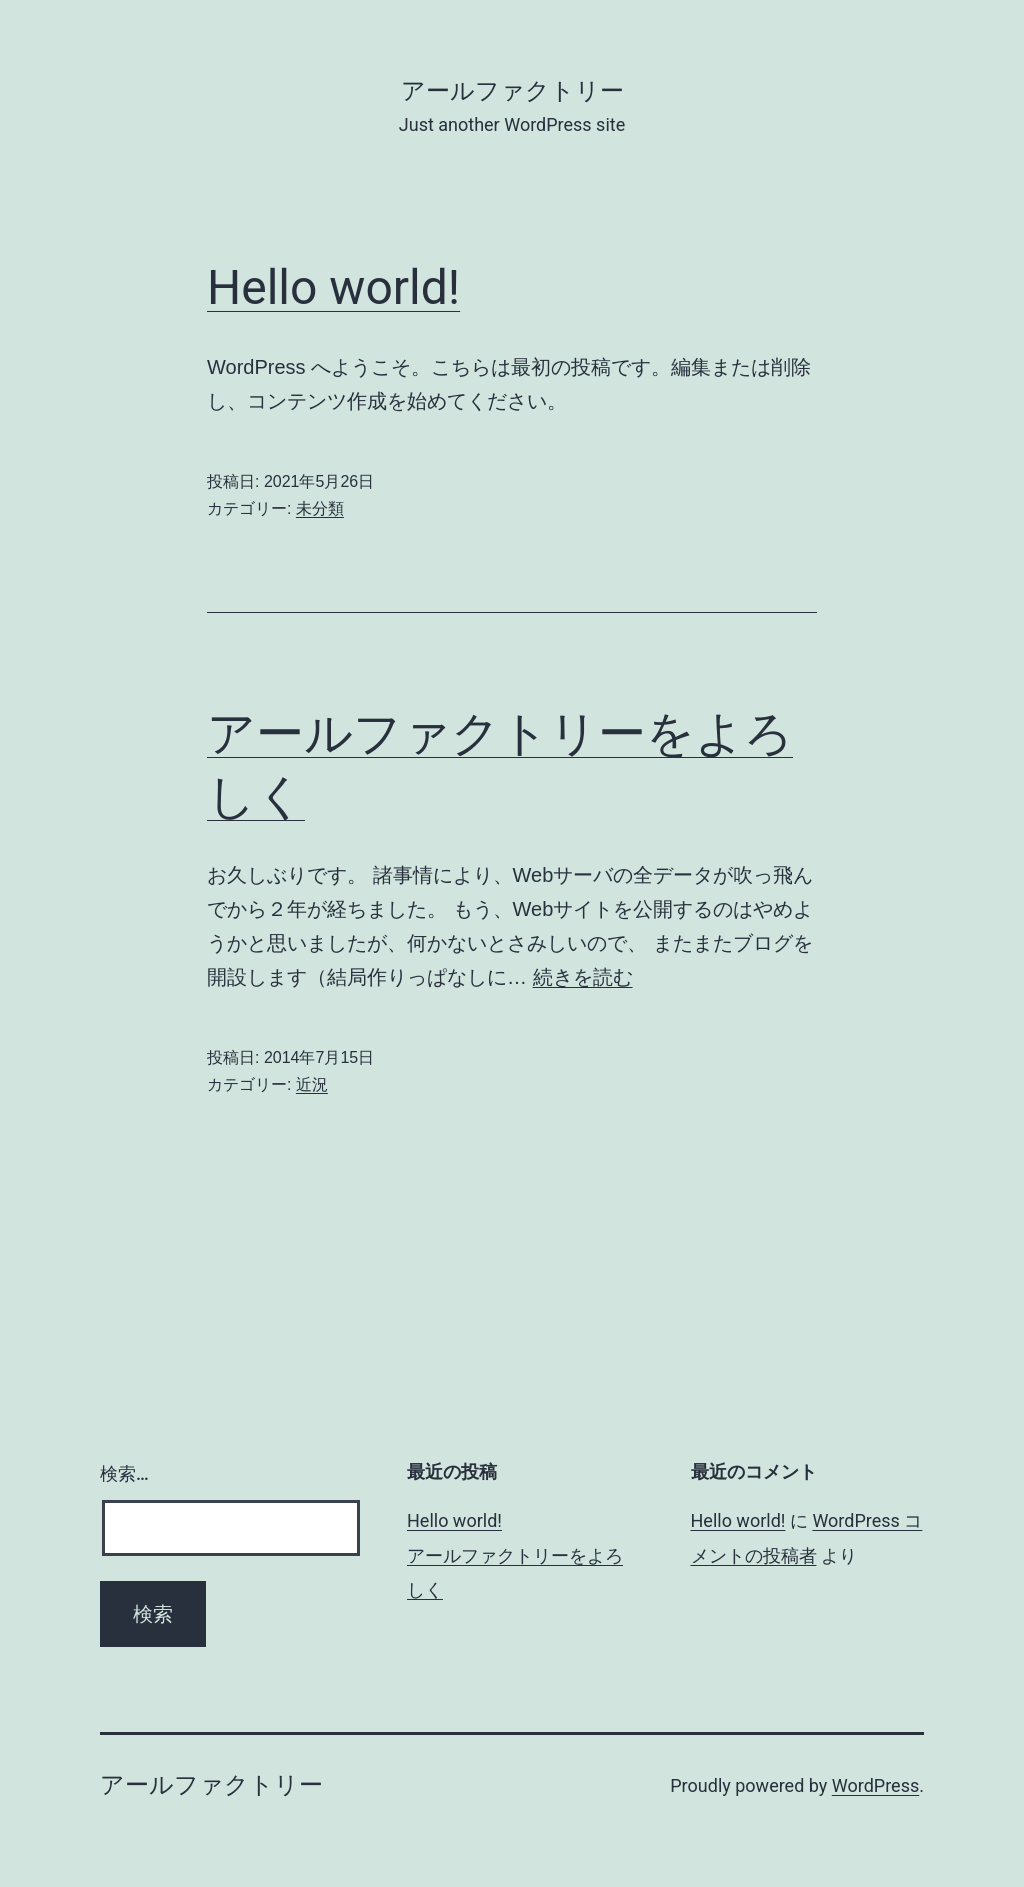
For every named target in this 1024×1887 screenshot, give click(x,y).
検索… (124, 1473)
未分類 (320, 508)
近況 (312, 1084)
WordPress (875, 1785)
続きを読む (583, 977)
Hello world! (333, 287)
